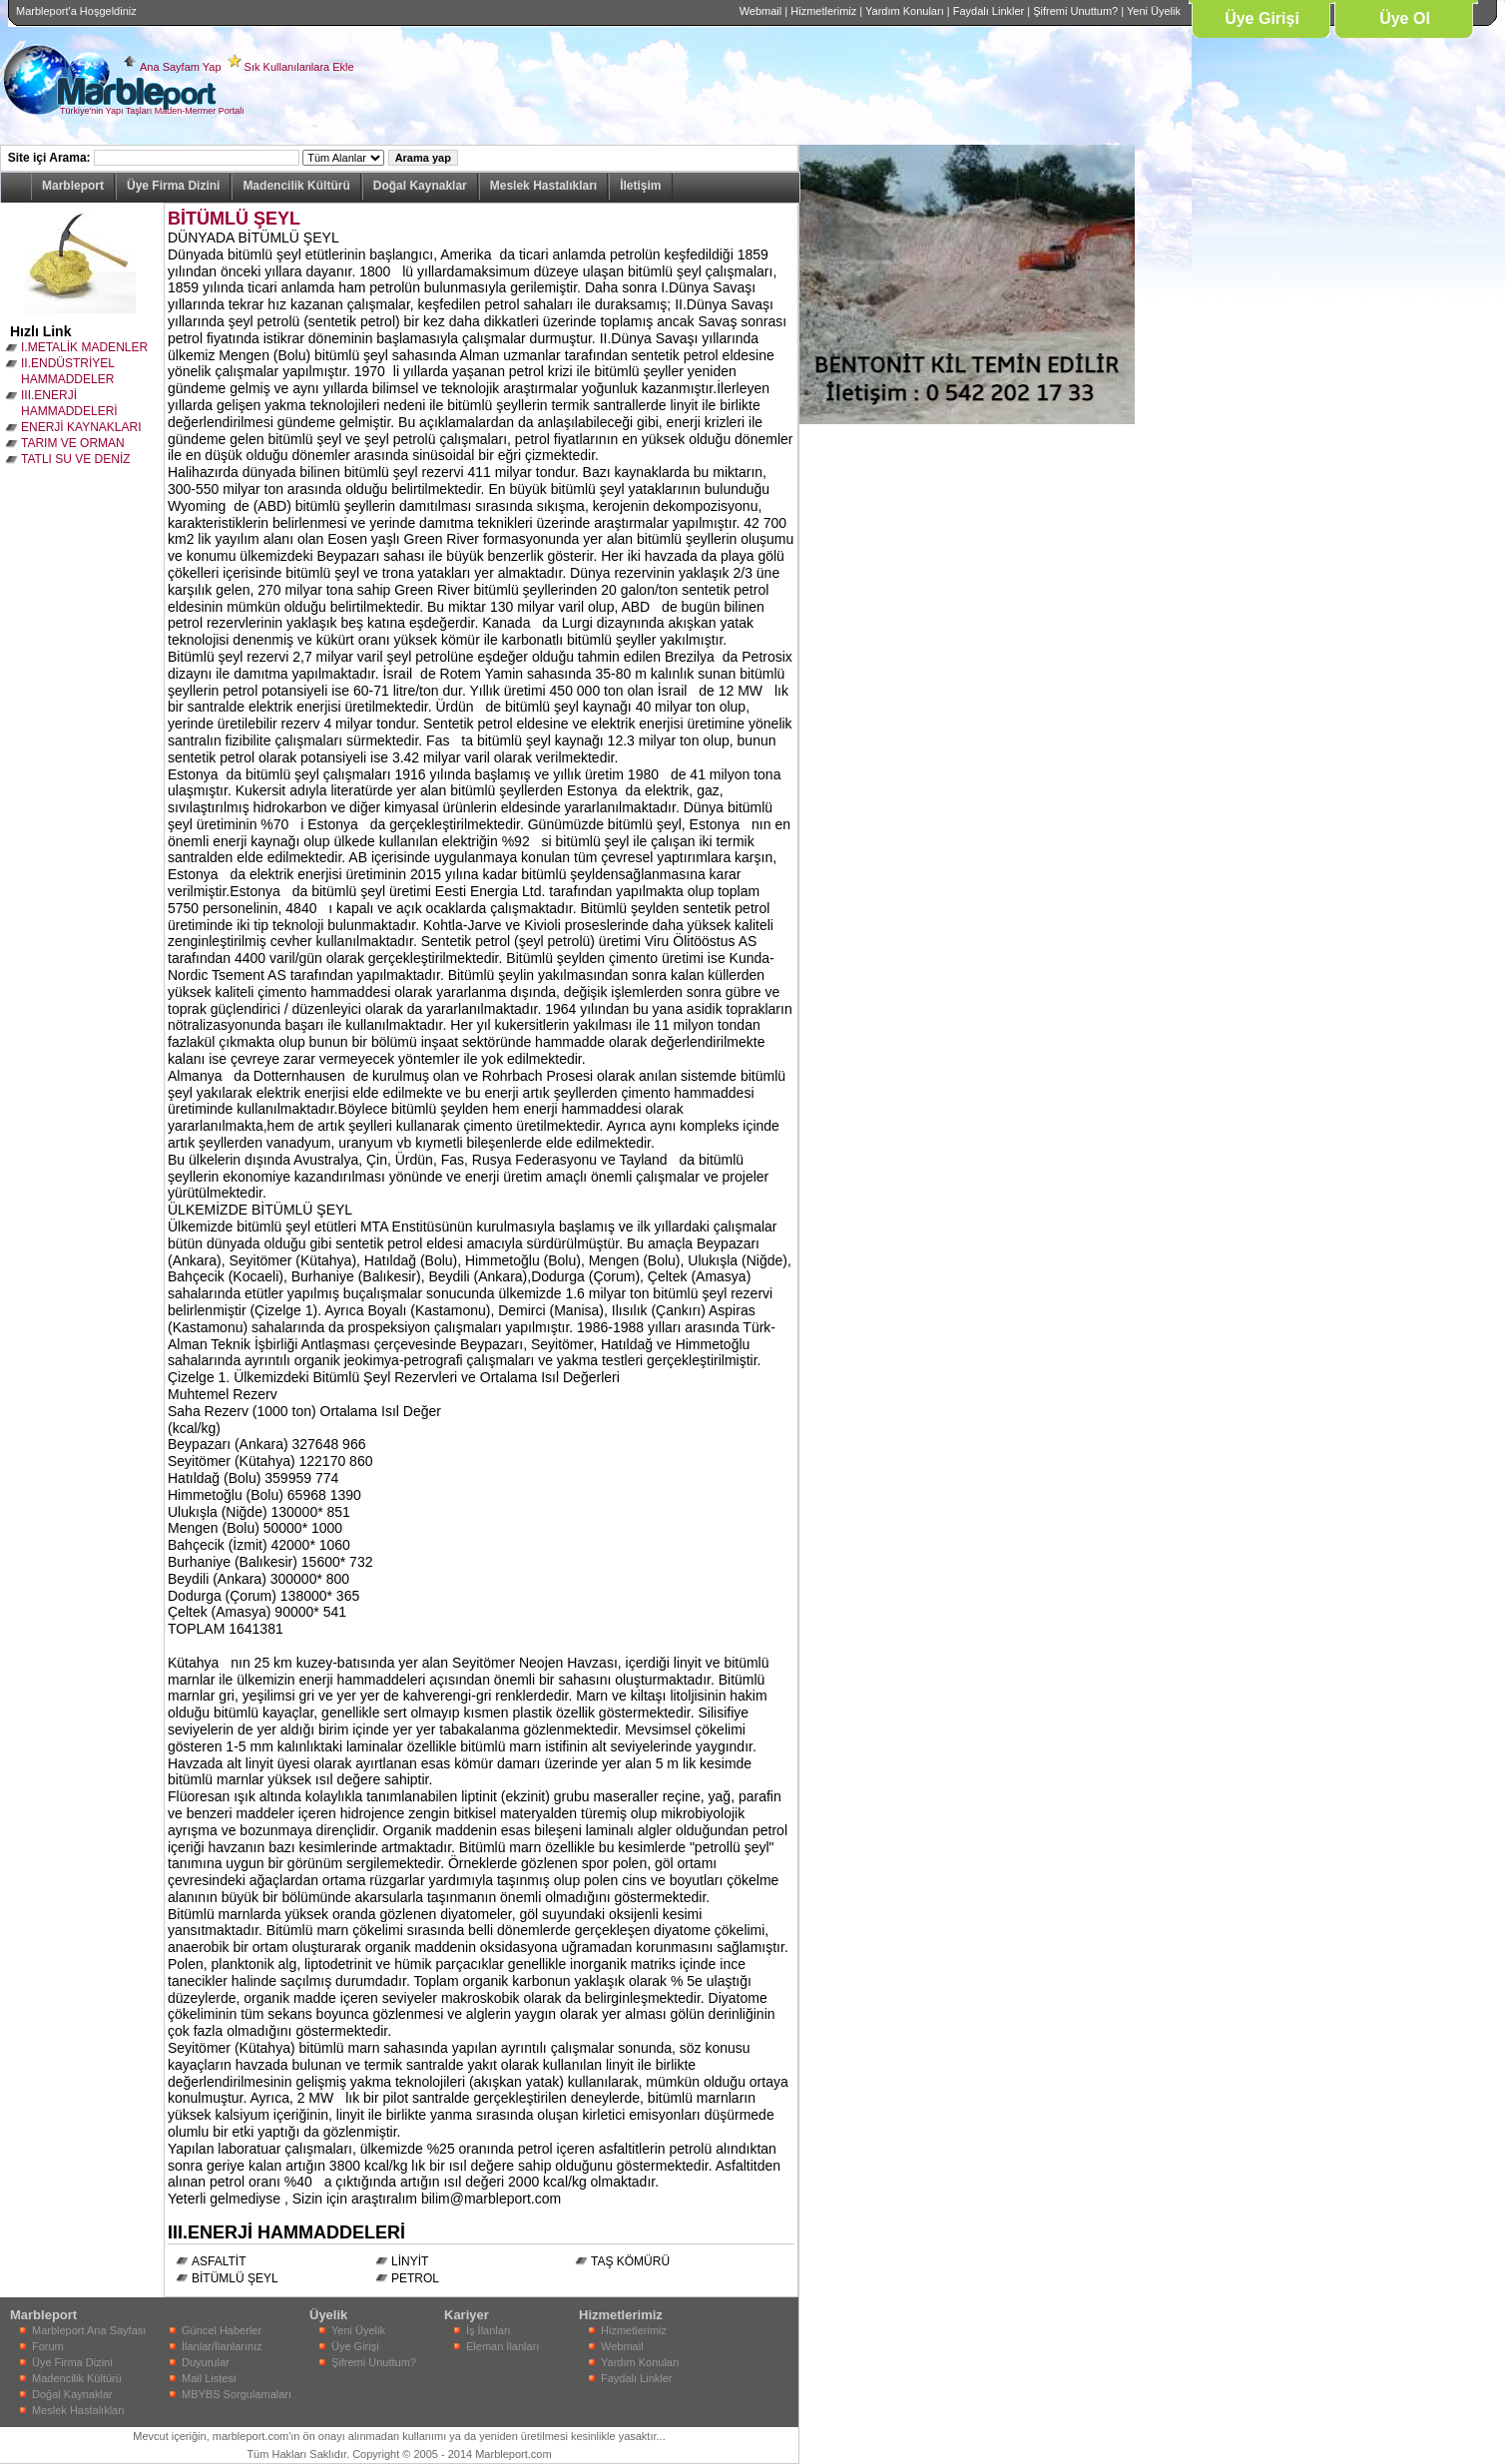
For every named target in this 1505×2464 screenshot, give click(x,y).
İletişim (640, 186)
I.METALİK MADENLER (84, 347)
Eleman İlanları (502, 2346)
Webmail (761, 11)
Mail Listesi (209, 2378)
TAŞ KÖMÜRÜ (630, 2261)
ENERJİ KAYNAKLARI (81, 427)
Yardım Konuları (904, 11)
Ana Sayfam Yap (181, 67)
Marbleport (73, 186)
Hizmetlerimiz (823, 11)
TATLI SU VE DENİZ (76, 459)
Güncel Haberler (221, 2330)
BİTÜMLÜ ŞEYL (234, 219)
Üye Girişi (1262, 18)
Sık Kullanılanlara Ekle (299, 67)
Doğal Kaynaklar (420, 186)
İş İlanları (488, 2330)
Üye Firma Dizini (173, 186)
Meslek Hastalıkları (543, 186)
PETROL (415, 2278)
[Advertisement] (859, 723)
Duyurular (206, 2362)
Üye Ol (1404, 18)
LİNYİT (409, 2261)
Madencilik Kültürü (296, 186)
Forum (48, 2346)
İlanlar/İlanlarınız (222, 2346)
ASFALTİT (219, 2261)
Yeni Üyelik (1154, 11)
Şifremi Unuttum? (1075, 11)
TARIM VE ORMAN (73, 443)
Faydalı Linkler (989, 11)
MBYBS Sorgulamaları (236, 2394)
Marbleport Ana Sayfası (89, 2330)
